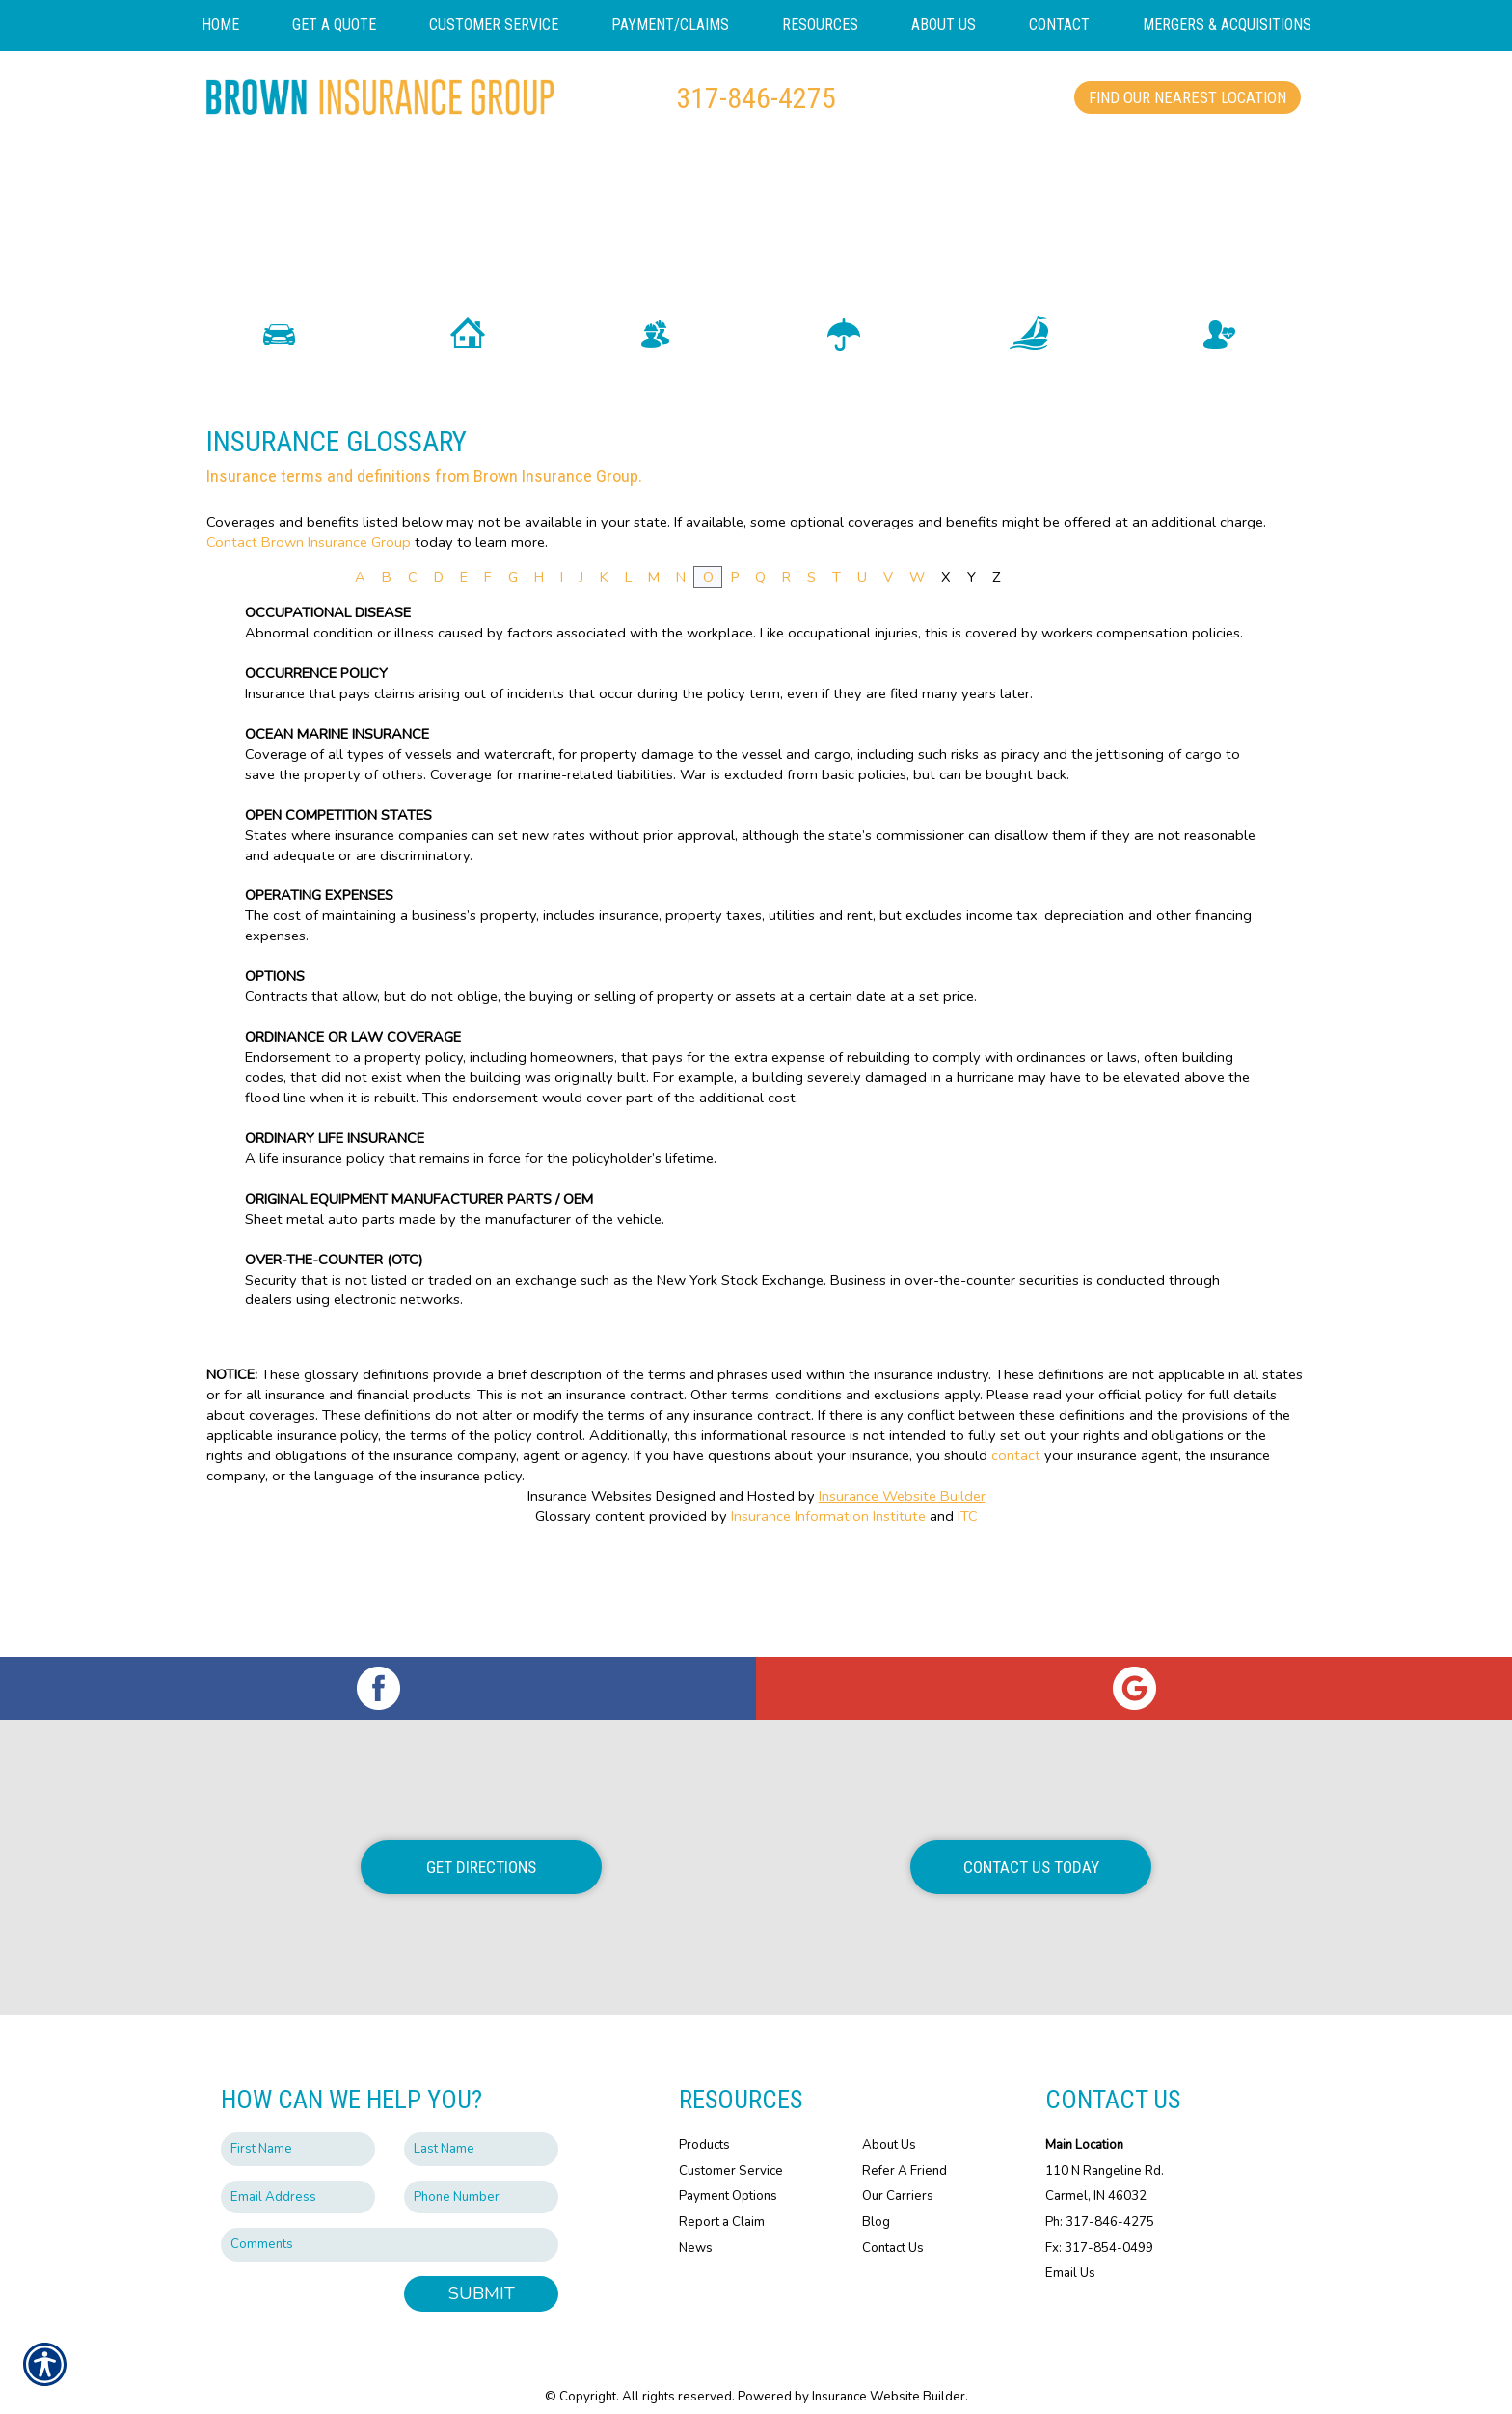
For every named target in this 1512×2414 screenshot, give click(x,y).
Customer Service (731, 2151)
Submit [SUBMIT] (481, 2274)
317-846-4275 (756, 98)
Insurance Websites (589, 1582)
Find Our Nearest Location (1187, 97)
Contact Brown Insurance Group (308, 627)
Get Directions (481, 1848)
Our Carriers (897, 2176)
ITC (968, 1603)
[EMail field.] (298, 2178)
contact (1015, 1542)
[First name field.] (298, 2130)
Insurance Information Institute (828, 1603)
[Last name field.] (481, 2130)
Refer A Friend (904, 2151)
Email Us (1070, 2254)
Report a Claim (722, 2202)
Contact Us (893, 2228)
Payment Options (728, 2176)
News (696, 2228)
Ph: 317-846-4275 (1099, 2202)
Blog (876, 2202)
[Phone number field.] (481, 2178)
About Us (889, 2125)
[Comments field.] (389, 2225)
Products (704, 2125)
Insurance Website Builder (902, 1582)
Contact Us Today (1031, 1848)
